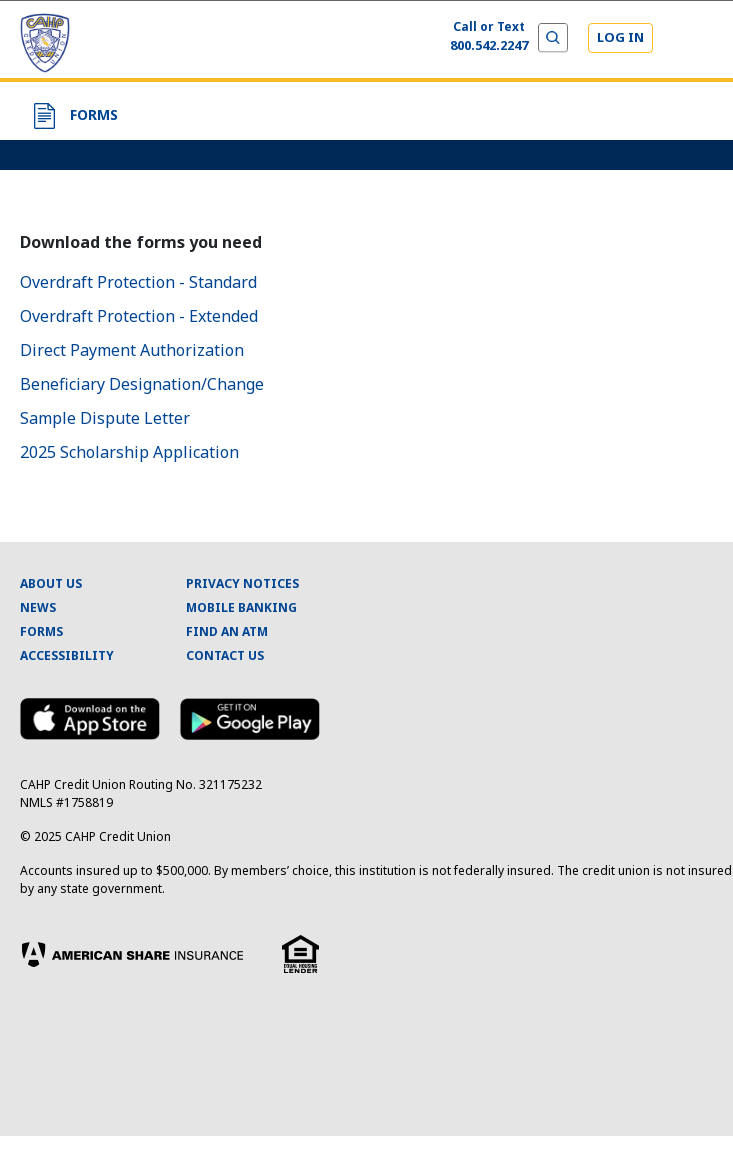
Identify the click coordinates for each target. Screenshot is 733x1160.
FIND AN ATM (227, 631)
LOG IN (620, 37)
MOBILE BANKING (241, 607)
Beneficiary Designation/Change (142, 384)
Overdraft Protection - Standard (138, 282)
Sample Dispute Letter (105, 418)
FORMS (41, 631)
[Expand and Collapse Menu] (695, 40)
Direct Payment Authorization (132, 350)
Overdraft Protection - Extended (139, 316)
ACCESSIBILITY (67, 655)
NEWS (38, 607)
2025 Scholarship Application (129, 452)
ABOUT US (51, 583)
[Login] (620, 38)
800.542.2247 (489, 45)
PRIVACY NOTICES (242, 583)
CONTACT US (225, 655)
